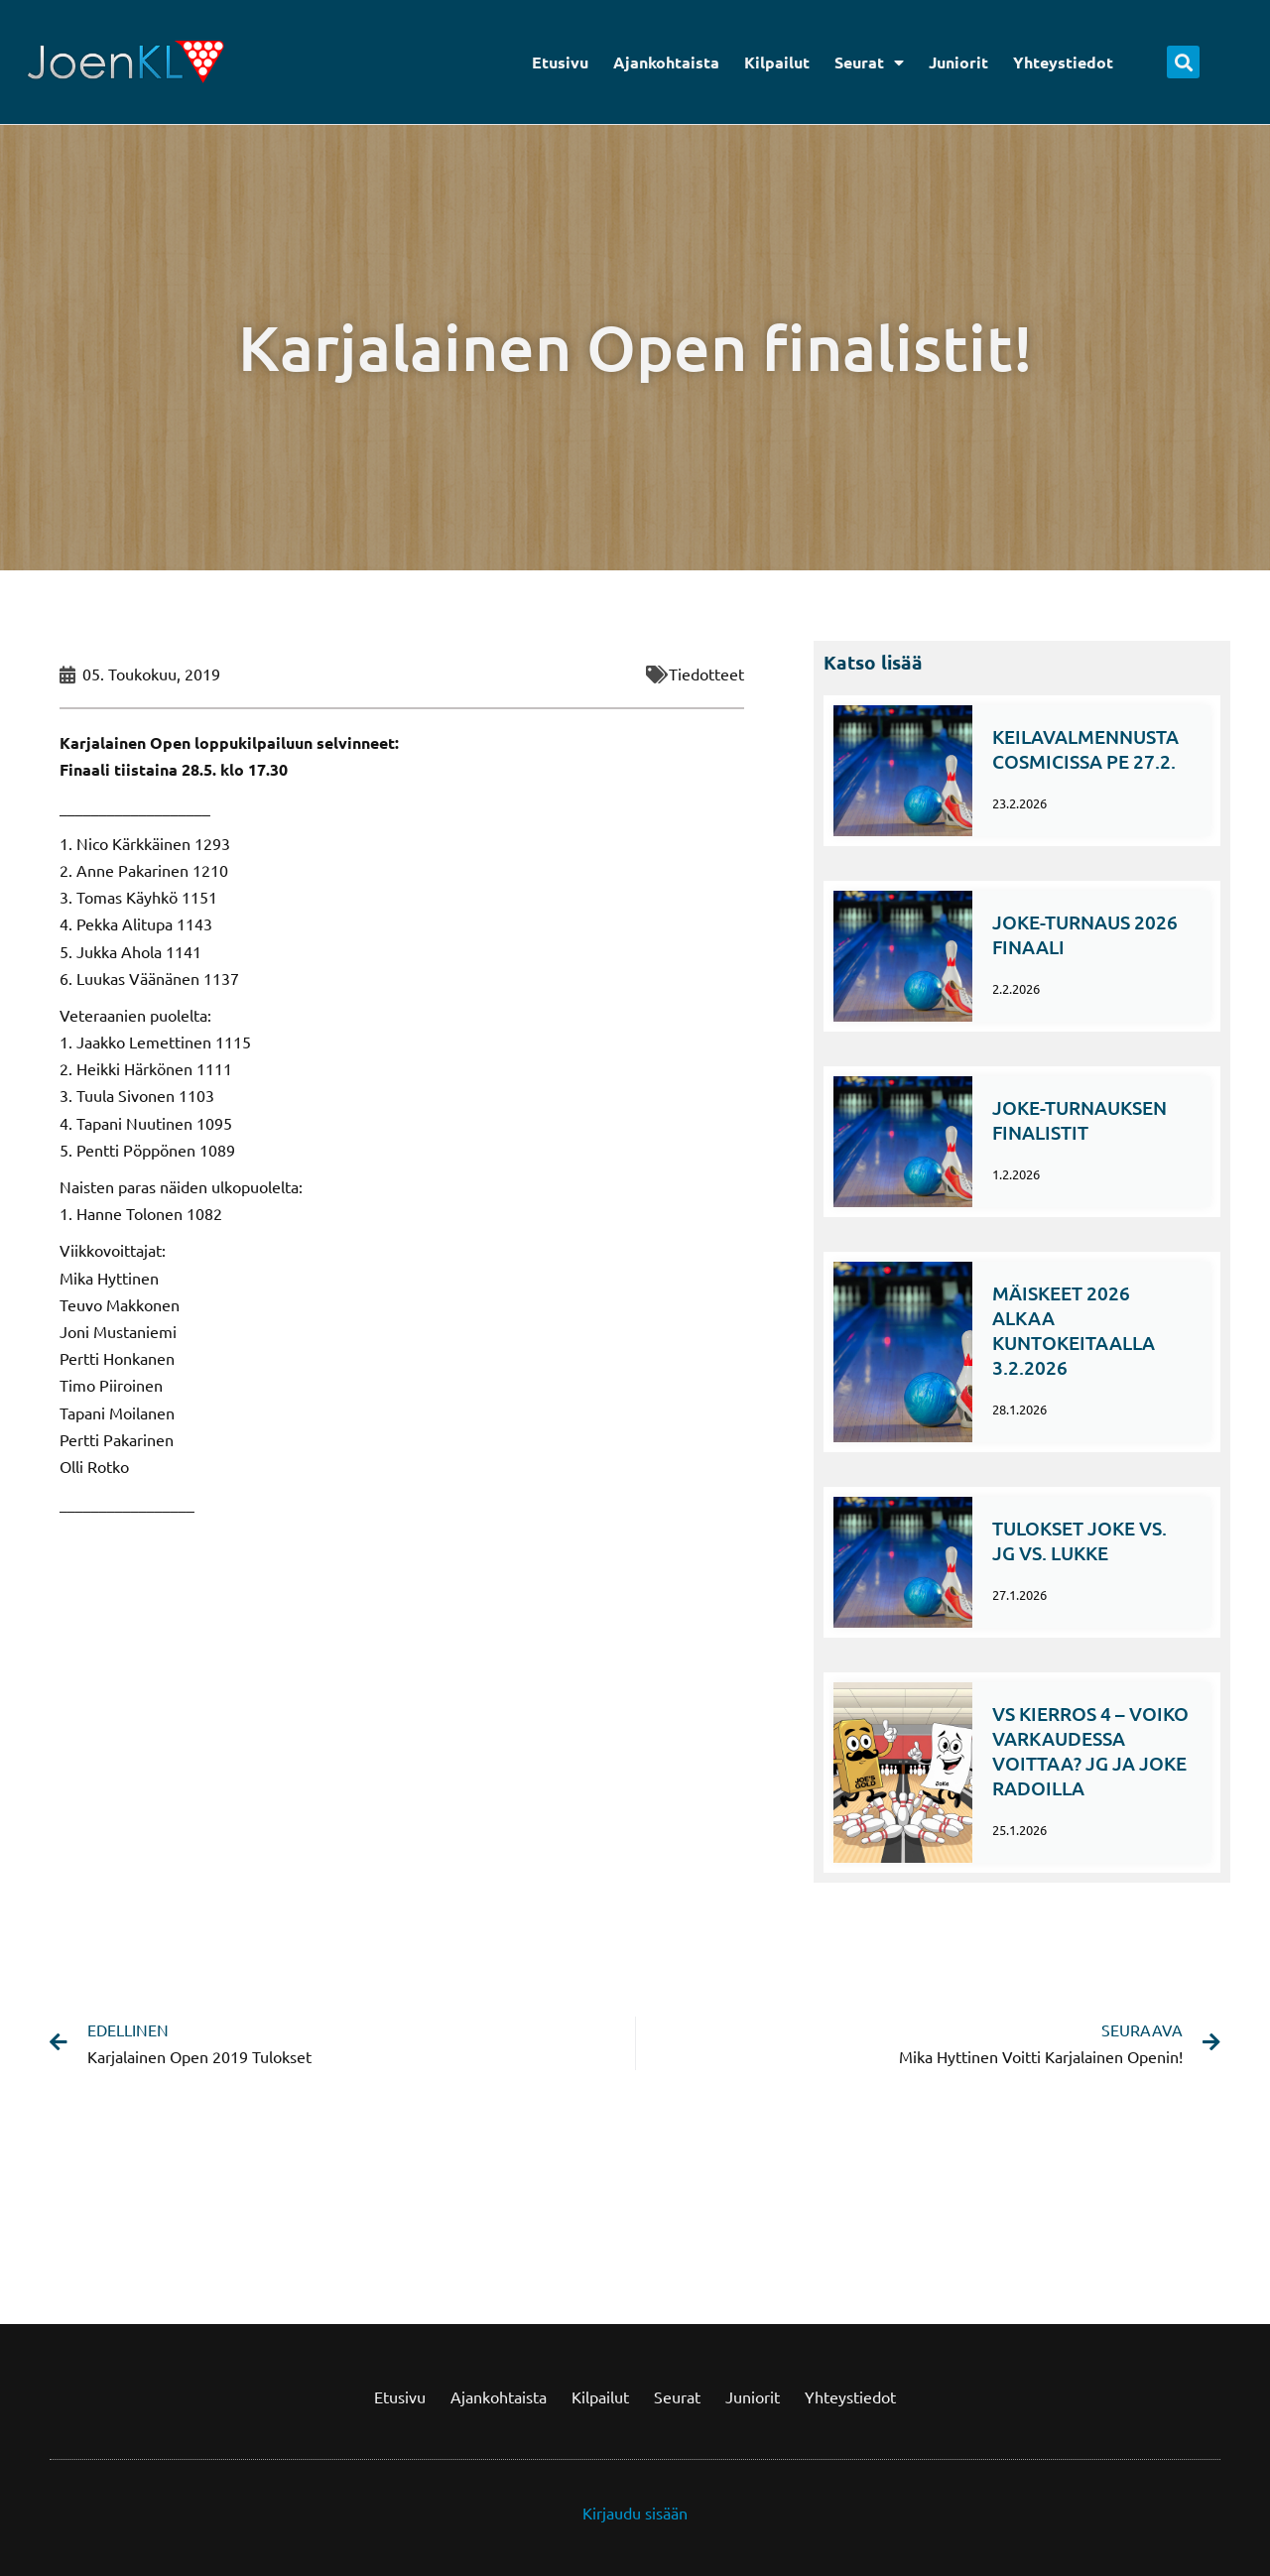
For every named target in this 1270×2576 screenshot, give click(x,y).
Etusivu (560, 62)
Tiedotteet (706, 673)
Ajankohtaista (666, 62)
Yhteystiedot (1063, 62)
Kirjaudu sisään (635, 2512)
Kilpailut (777, 62)
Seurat (869, 62)
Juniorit (958, 62)
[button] (1183, 62)
